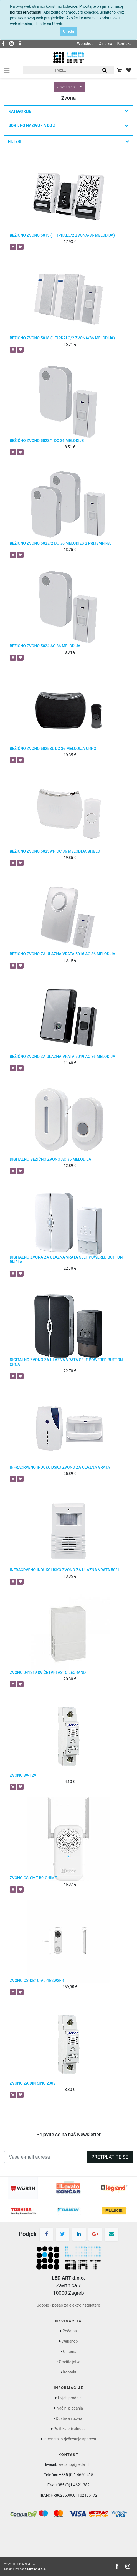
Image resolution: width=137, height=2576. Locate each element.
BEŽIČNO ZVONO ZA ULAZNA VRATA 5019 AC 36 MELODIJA (62, 1056)
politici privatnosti (25, 12)
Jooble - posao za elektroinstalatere (68, 2305)
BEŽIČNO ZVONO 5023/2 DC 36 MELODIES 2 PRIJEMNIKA (60, 543)
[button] (68, 126)
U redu (68, 31)
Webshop (85, 43)
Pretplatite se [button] (109, 2157)
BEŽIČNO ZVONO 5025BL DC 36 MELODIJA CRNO (53, 748)
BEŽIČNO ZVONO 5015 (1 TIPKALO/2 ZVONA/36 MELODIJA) (62, 235)
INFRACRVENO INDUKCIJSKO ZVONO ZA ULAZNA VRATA (60, 1467)
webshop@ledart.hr (75, 2464)
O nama (105, 43)
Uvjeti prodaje (70, 2398)
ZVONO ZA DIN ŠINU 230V (33, 2083)
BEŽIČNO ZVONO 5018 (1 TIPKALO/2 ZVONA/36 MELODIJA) (62, 338)
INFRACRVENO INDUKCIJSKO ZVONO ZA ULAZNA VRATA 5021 (65, 1570)
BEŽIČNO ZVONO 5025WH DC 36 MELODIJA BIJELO (55, 851)
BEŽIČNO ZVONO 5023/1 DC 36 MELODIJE (47, 440)
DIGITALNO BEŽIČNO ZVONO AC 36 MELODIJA (50, 1159)
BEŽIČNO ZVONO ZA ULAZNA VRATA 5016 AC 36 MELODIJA (62, 954)
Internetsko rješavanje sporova (69, 2439)
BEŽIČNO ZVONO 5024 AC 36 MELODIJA (45, 646)
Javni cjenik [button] (67, 87)
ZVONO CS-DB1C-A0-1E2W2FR (37, 1980)
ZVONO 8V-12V (23, 1775)
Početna (70, 2331)
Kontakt (124, 43)
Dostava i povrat (69, 2418)
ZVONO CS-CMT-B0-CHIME (33, 1878)
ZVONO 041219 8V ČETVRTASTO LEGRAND (48, 1672)
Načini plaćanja (70, 2408)
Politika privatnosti (70, 2428)
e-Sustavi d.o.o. (35, 2569)
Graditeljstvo (69, 2362)
